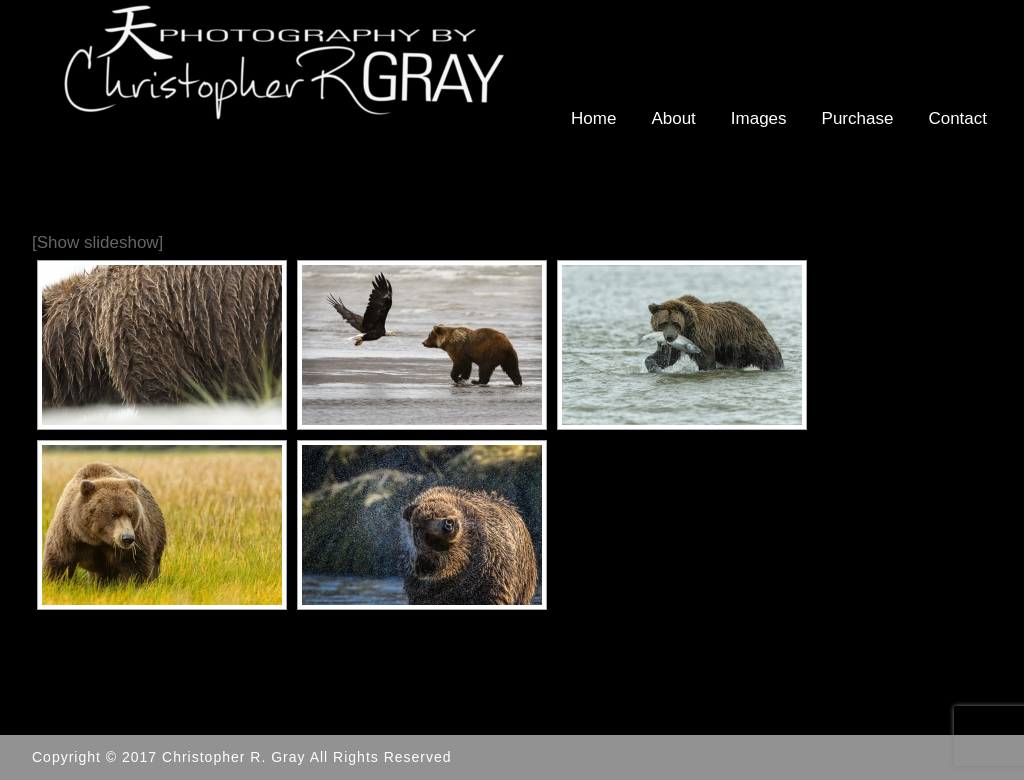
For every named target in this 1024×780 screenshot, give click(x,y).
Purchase (858, 118)
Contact (957, 118)
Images (759, 118)
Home (593, 118)
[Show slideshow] (97, 242)
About (673, 118)
